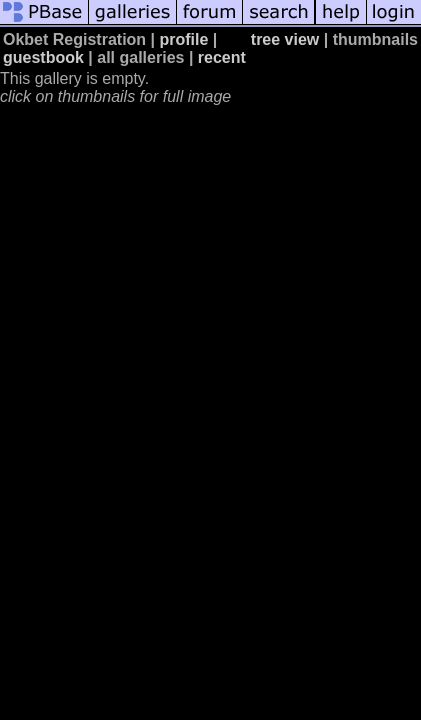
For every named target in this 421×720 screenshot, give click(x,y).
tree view (285, 39)
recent (222, 57)
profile (184, 39)
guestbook (43, 57)
